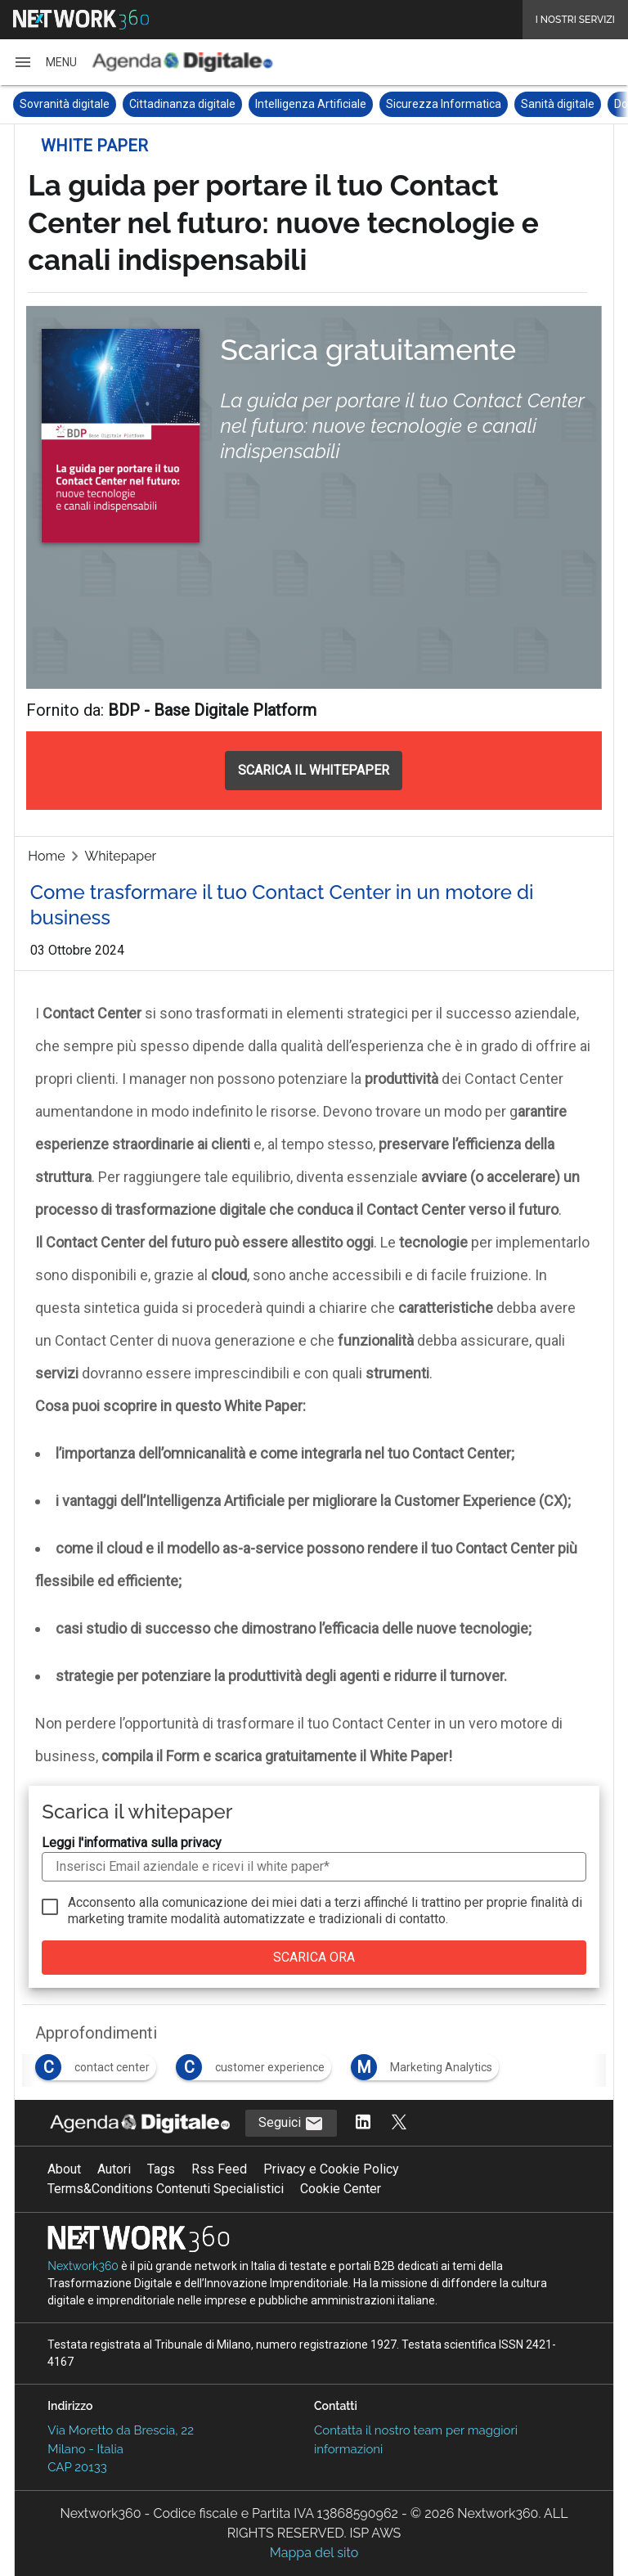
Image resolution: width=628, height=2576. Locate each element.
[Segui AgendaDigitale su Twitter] (399, 2123)
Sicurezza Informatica (443, 103)
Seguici (291, 2123)
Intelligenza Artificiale (310, 103)
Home (46, 856)
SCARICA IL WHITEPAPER (313, 770)
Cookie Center (340, 2188)
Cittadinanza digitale (182, 103)
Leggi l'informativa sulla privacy (132, 1842)
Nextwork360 (83, 2266)
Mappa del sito (314, 2552)
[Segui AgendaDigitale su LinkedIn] (363, 2123)
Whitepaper (121, 856)
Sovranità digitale (65, 103)
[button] (45, 62)
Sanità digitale (557, 103)
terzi (347, 1902)
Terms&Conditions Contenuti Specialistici (165, 2188)
